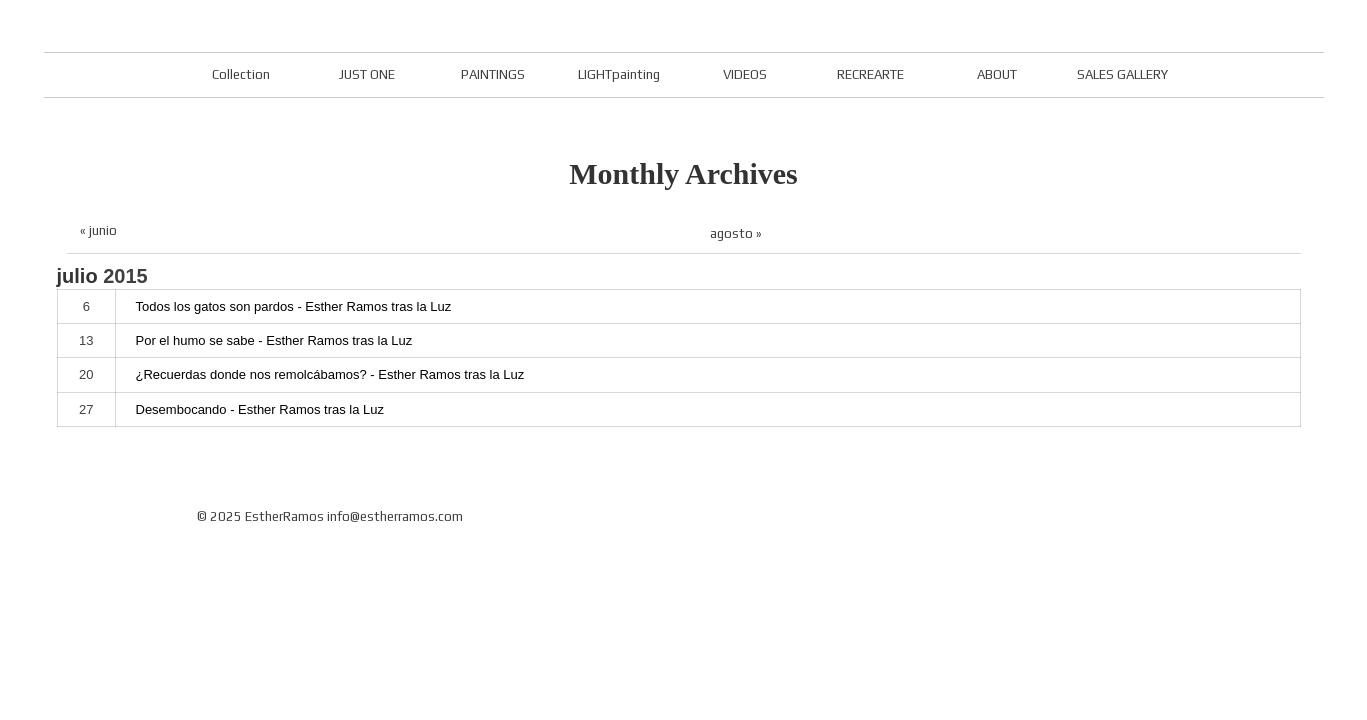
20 (86, 374)
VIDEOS (745, 74)
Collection (241, 74)
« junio (98, 230)
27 (86, 409)
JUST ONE (367, 74)
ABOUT (997, 74)
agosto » (736, 233)
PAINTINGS (493, 74)
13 (86, 340)
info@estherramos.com (395, 516)
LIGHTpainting (619, 74)
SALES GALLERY (1122, 74)
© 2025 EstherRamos (260, 516)
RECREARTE (870, 74)
